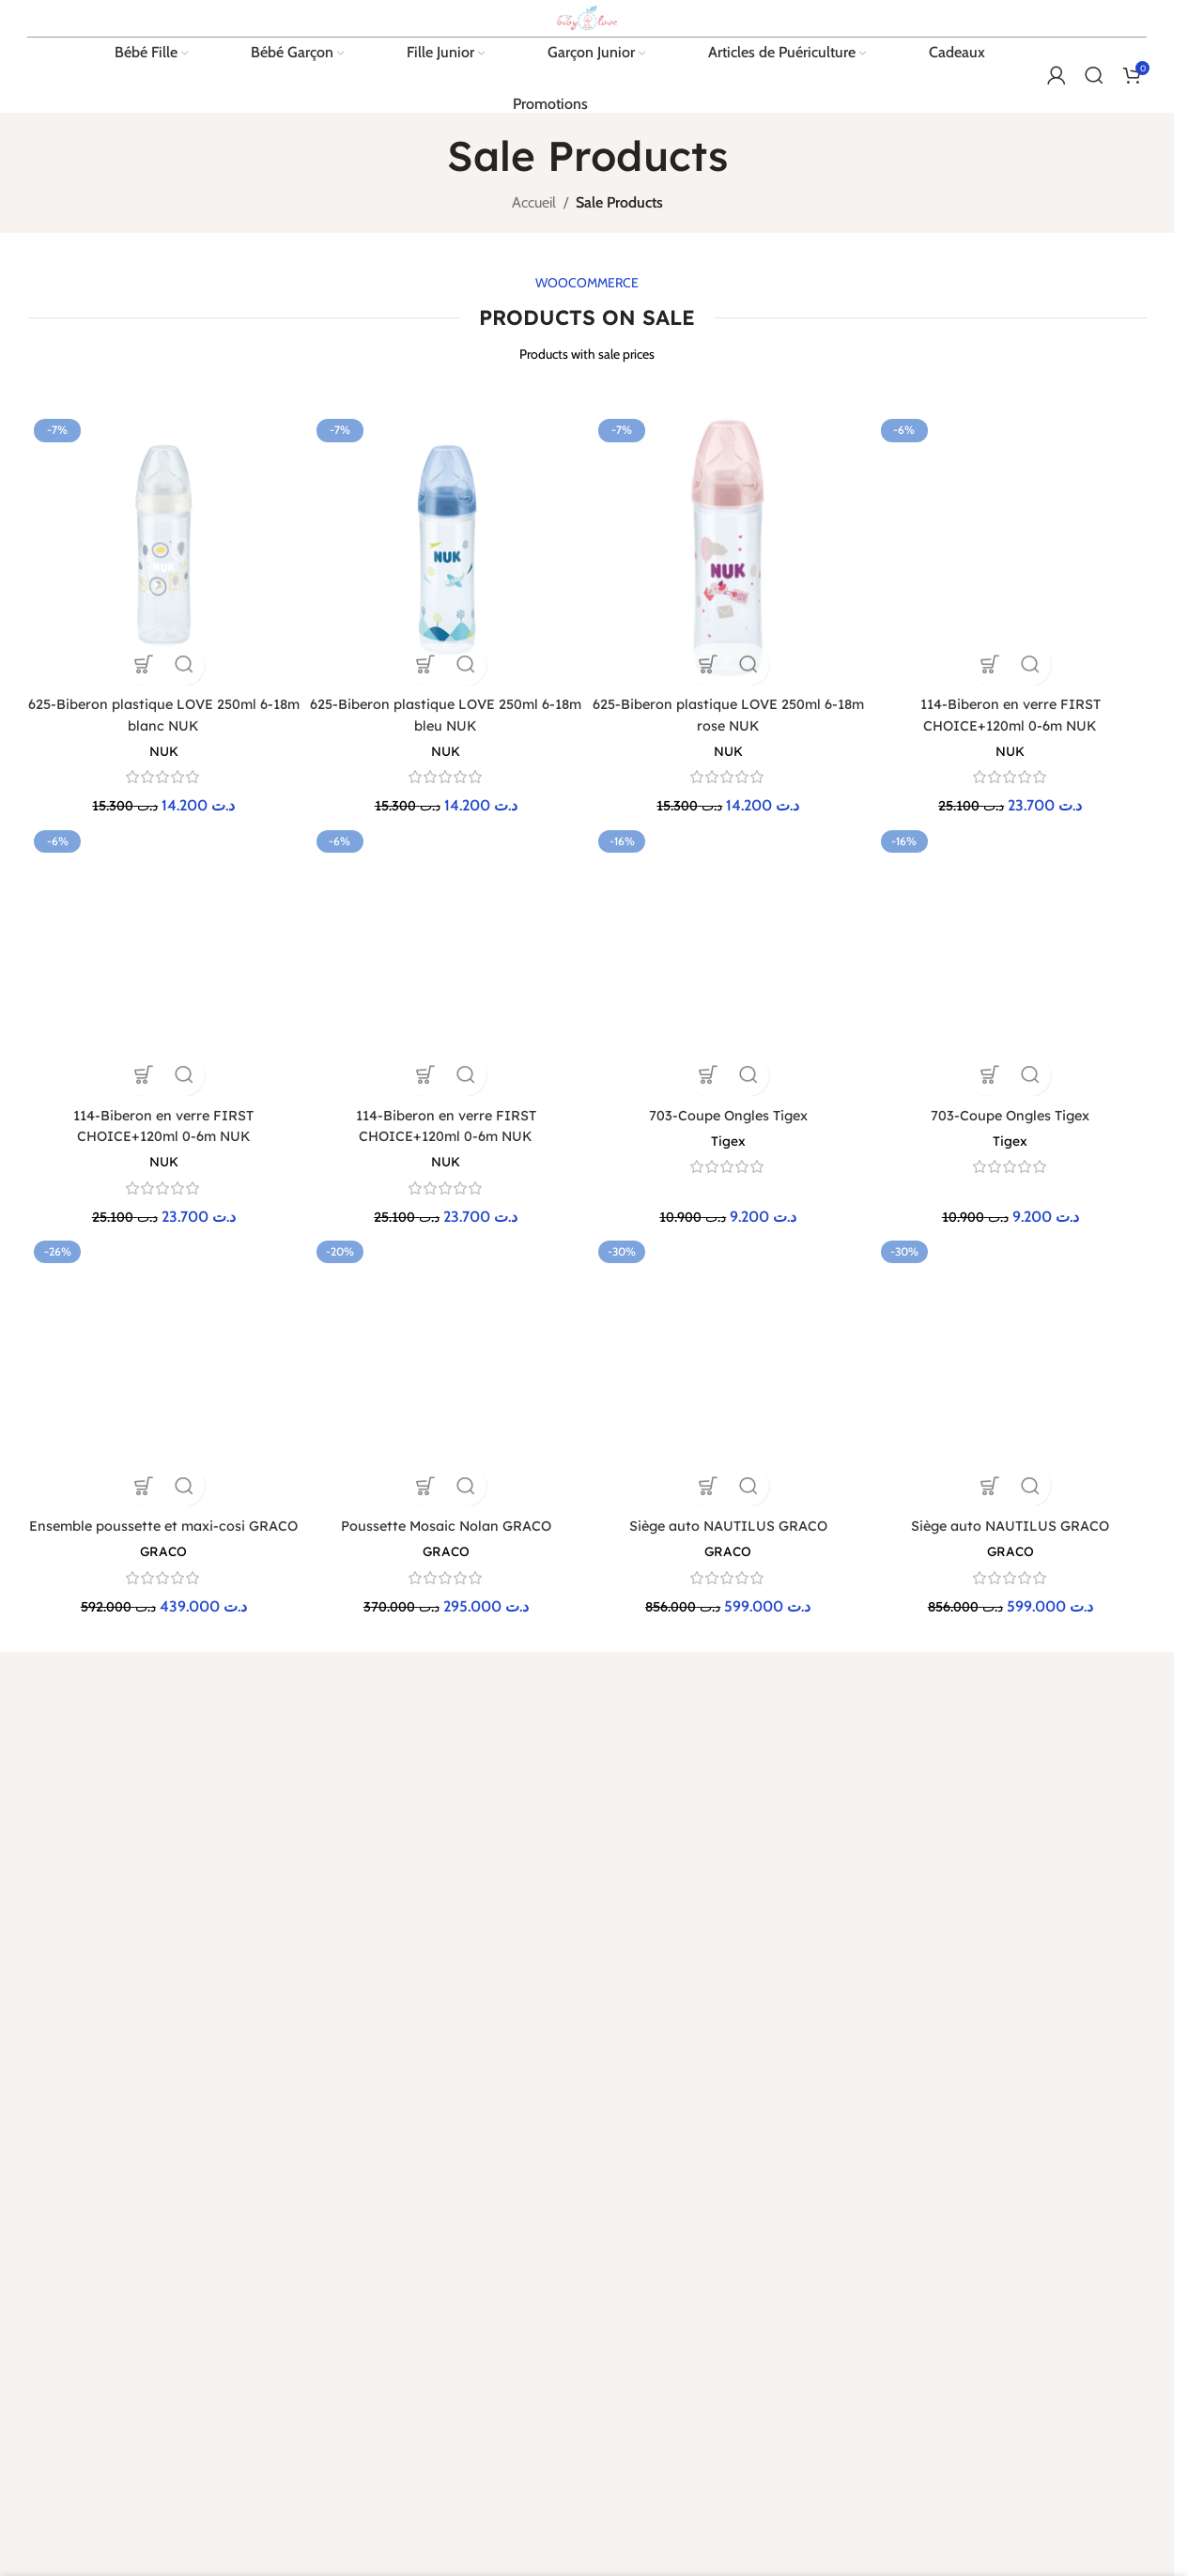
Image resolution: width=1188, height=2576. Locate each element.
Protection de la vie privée (672, 1652)
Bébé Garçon (1019, 1603)
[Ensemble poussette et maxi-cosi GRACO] (160, 1141)
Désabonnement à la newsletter (851, 1644)
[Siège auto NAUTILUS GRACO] (729, 1131)
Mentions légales (647, 1571)
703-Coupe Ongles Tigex (729, 950)
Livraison (434, 1571)
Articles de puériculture (1046, 1635)
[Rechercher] (1094, 155)
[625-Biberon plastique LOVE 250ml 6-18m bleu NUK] (445, 630)
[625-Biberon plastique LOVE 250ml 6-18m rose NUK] (729, 630)
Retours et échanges (465, 1603)
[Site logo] (587, 54)
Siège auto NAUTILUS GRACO (729, 1160)
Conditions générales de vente (668, 1611)
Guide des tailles (837, 1603)
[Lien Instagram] (108, 1879)
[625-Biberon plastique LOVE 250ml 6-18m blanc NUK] (160, 630)
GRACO (160, 1228)
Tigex (729, 976)
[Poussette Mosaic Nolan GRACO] (445, 1131)
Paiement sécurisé (459, 1667)
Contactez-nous (838, 1571)
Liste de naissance (843, 1684)
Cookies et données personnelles (656, 1693)
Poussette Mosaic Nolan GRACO (445, 1160)
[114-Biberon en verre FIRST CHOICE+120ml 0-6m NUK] (1014, 518)
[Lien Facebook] (40, 1879)
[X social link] (74, 1879)
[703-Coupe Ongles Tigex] (729, 921)
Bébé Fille (1010, 1571)
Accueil (534, 287)
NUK (161, 829)
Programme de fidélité (470, 1635)
